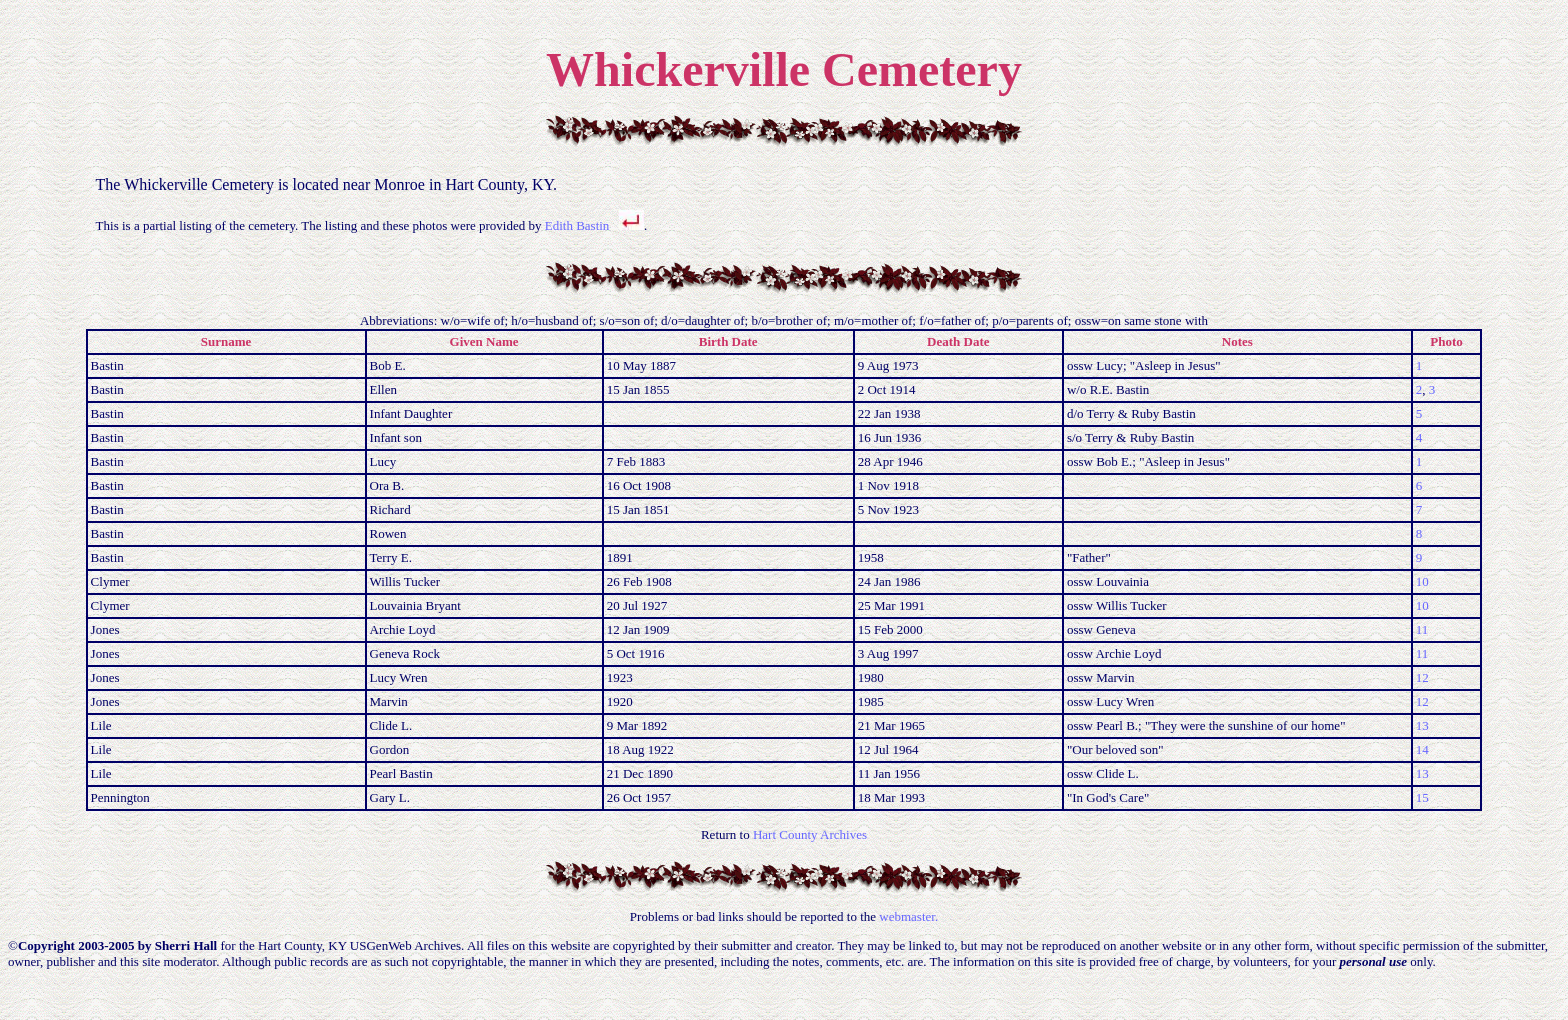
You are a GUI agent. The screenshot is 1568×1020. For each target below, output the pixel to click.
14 (1422, 749)
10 (1422, 581)
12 (1422, 677)
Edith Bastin (577, 225)
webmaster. (908, 916)
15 (1422, 797)
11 (1422, 629)
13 (1422, 725)
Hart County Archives (810, 834)
